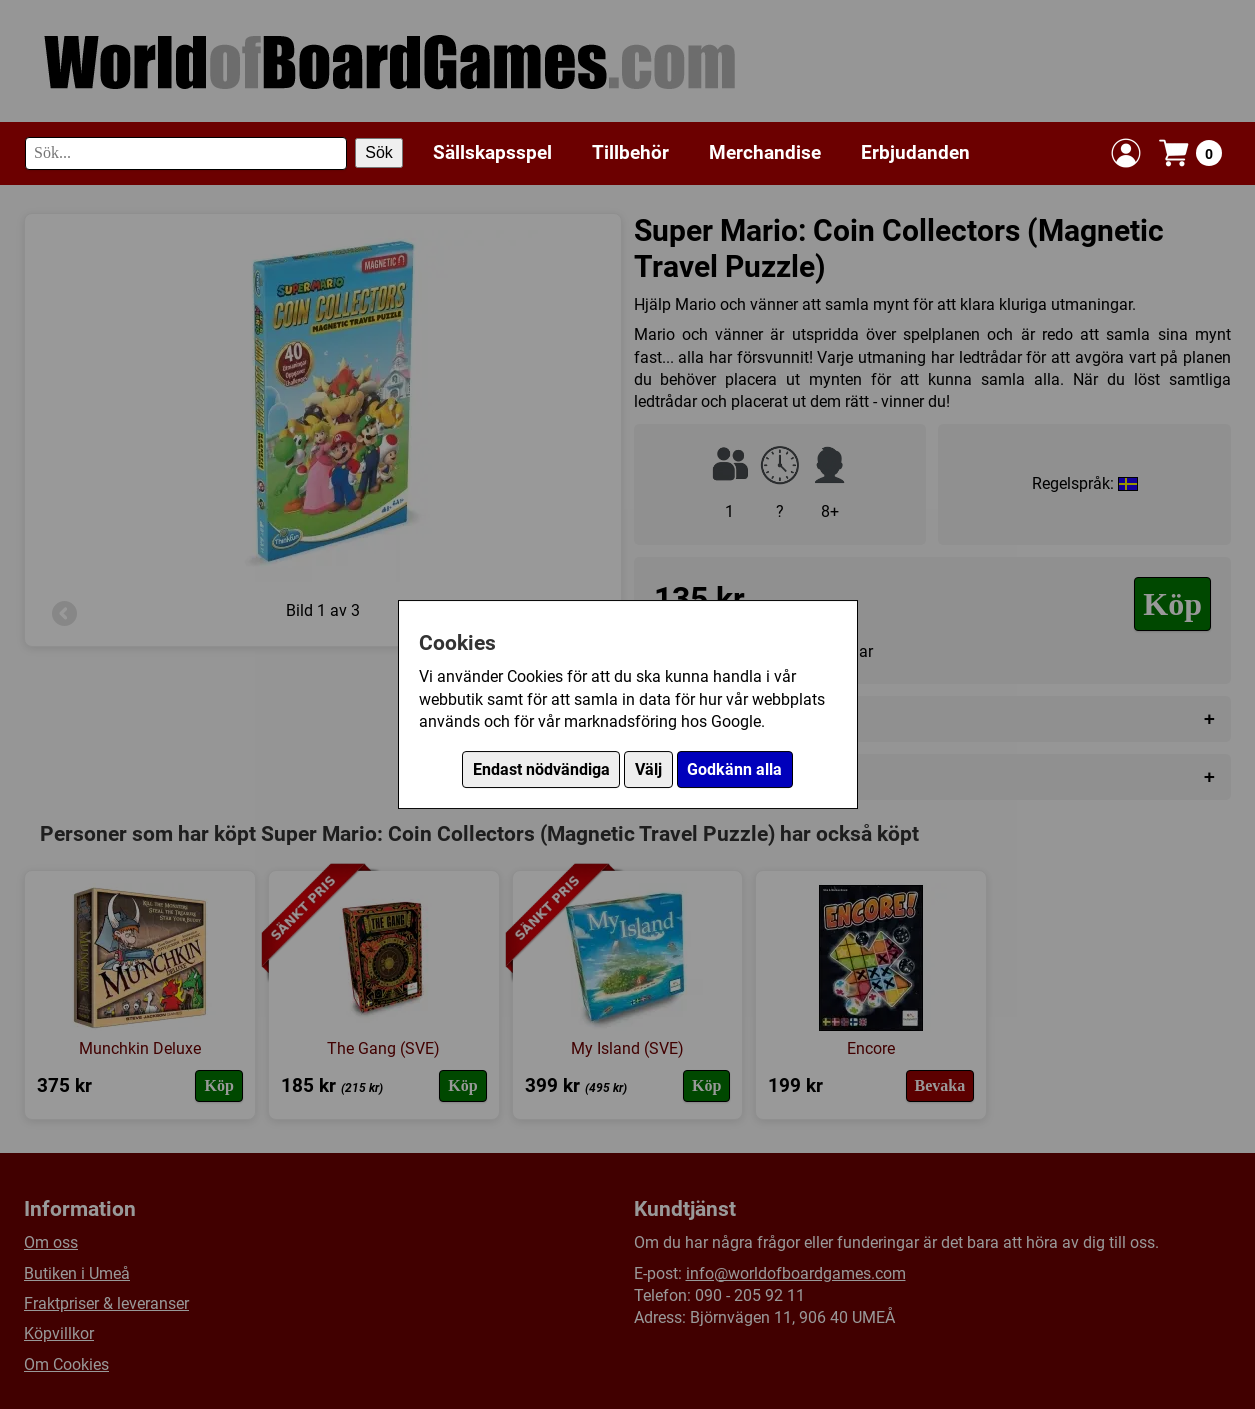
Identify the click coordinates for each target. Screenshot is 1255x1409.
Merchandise (765, 152)
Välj (648, 769)
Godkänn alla (734, 769)
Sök (379, 152)
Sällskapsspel (492, 152)
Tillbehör (630, 152)
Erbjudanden (915, 152)
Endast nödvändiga (541, 769)
